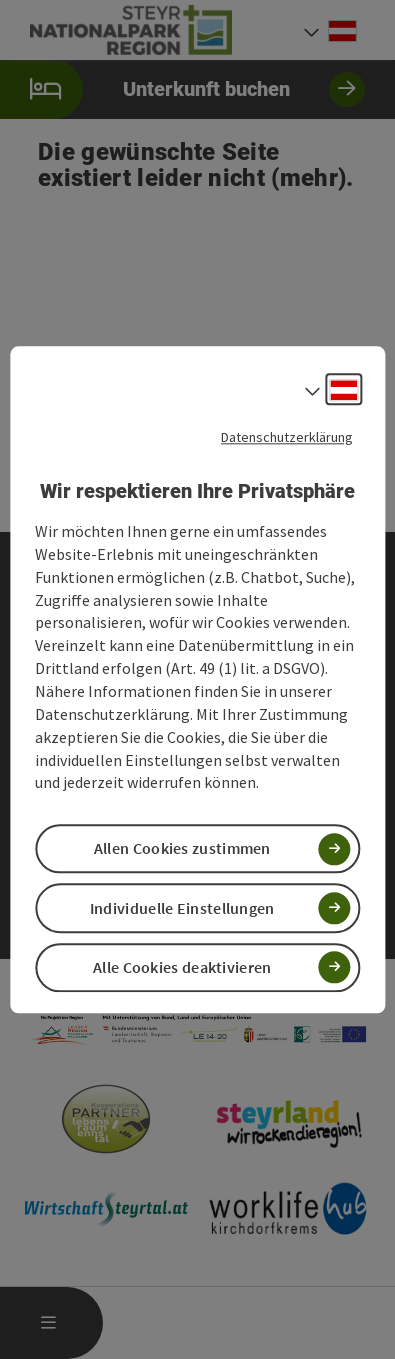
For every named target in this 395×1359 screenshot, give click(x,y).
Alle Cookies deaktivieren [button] (182, 967)
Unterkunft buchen (182, 89)
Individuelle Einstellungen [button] (182, 908)
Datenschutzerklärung (287, 437)
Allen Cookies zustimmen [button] (182, 849)
